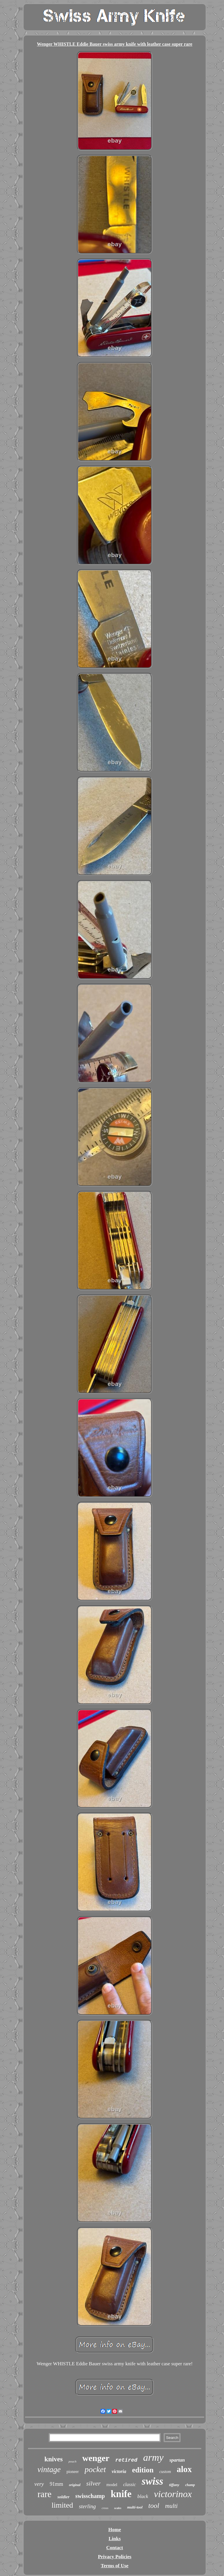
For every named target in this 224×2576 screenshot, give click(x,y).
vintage (48, 2469)
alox (184, 2469)
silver (93, 2483)
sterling (87, 2506)
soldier (63, 2497)
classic (129, 2484)
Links (114, 2538)
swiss (152, 2481)
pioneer (72, 2471)
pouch (72, 2461)
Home (114, 2529)
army (153, 2457)
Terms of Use (115, 2565)
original (74, 2485)
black (142, 2496)
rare (44, 2494)
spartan (177, 2460)
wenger (95, 2458)
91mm (56, 2484)
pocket (95, 2469)
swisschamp (90, 2496)
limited (62, 2505)
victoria (119, 2471)
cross (105, 2508)
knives (53, 2459)
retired (126, 2460)
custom (165, 2471)
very (39, 2484)
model (112, 2484)
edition (143, 2470)
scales (117, 2508)
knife (121, 2494)
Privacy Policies (115, 2556)
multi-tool (135, 2507)
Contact (114, 2547)
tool (153, 2505)
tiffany (174, 2485)
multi (171, 2505)
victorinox (173, 2494)
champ (190, 2485)
